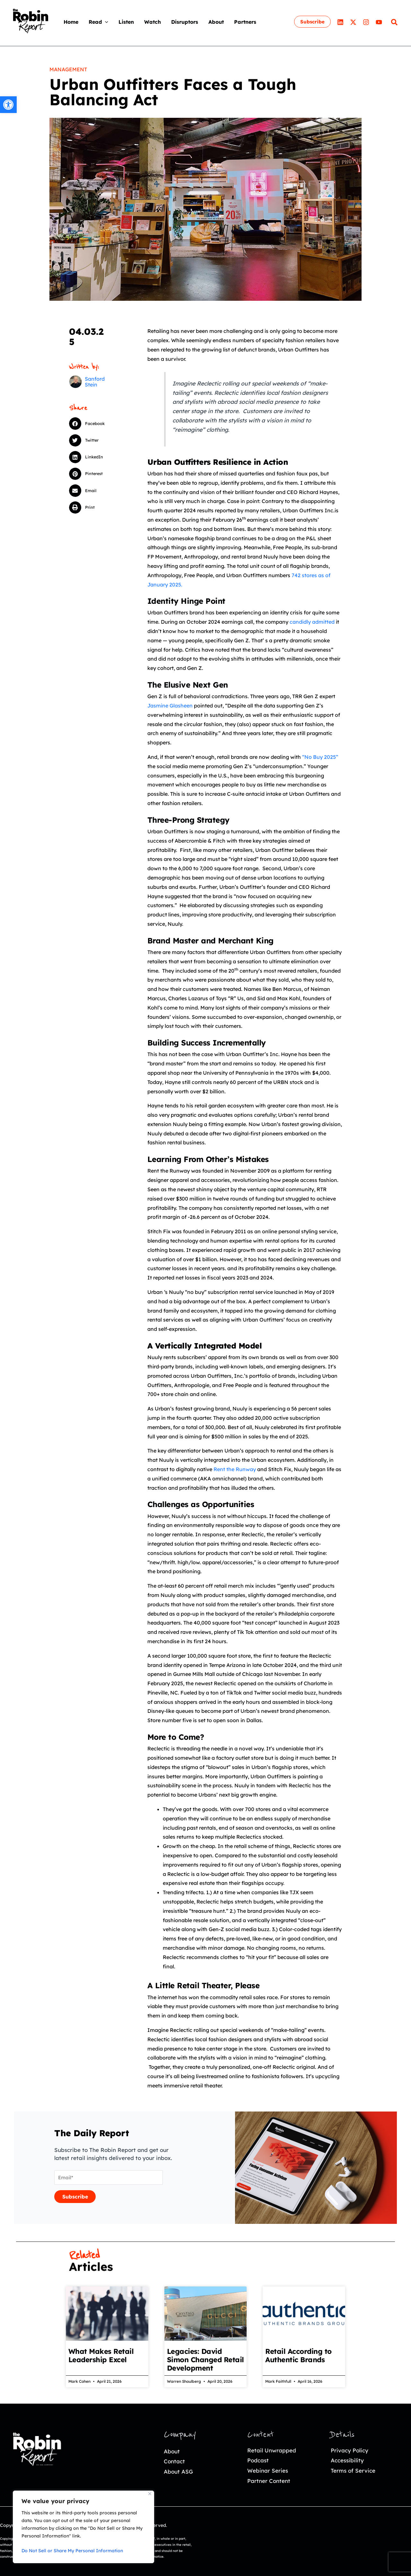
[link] (8, 104)
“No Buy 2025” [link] (320, 757)
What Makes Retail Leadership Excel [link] (101, 2355)
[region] (83, 2527)
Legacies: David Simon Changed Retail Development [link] (205, 2359)
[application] (105, 22)
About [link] (172, 2451)
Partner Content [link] (268, 2480)
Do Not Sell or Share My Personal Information (72, 2551)
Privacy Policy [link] (349, 2450)
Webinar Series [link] (267, 2470)
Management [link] (68, 69)
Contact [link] (174, 2461)
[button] (93, 423)
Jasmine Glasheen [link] (170, 705)
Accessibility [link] (347, 2460)
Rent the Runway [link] (235, 1469)
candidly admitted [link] (312, 622)
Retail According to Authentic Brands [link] (298, 2355)
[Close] (149, 2493)
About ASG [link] (178, 2471)
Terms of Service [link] (353, 2470)
